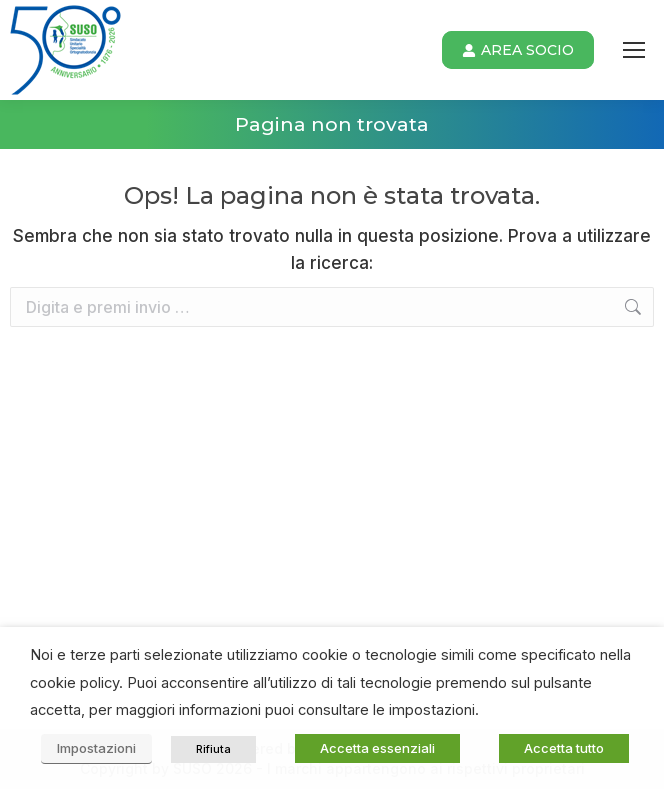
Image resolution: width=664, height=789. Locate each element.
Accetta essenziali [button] (377, 748)
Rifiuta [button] (213, 749)
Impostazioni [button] (96, 748)
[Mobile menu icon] (634, 50)
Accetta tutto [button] (564, 748)
